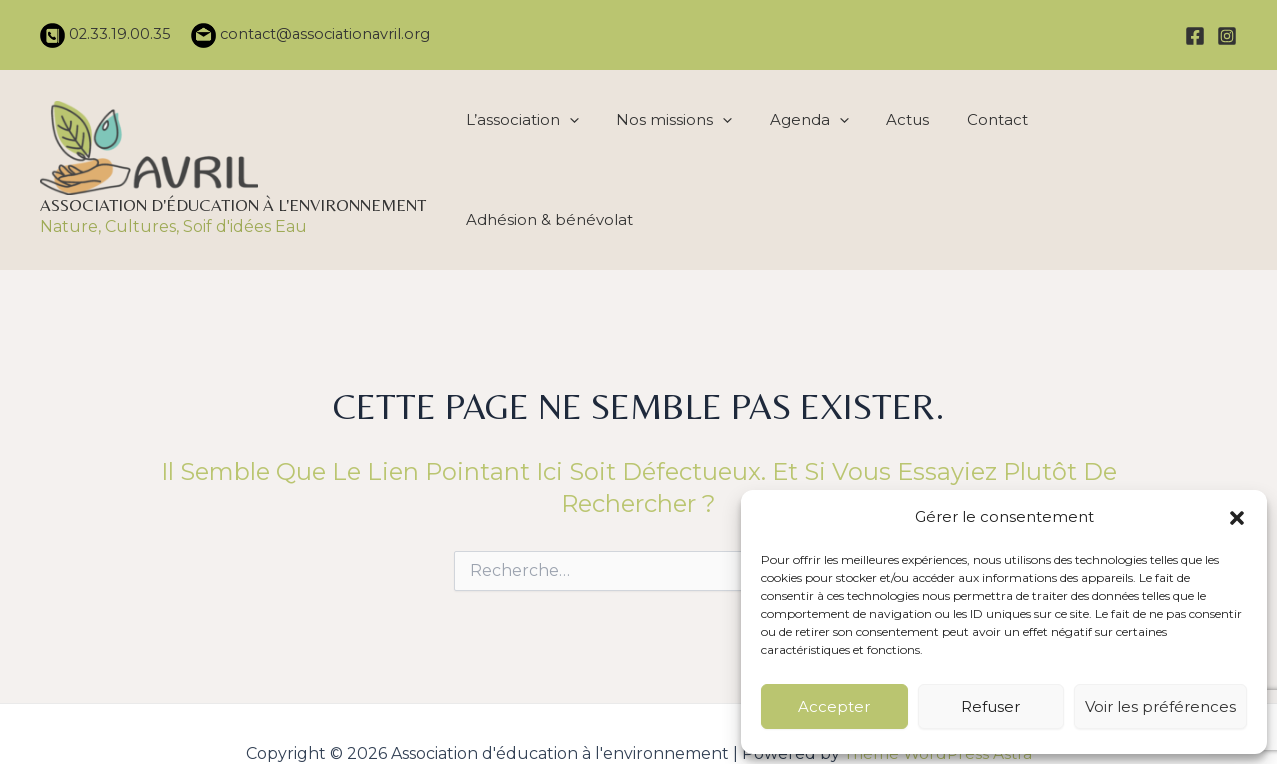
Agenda (806, 165)
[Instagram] (1227, 36)
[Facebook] (1195, 36)
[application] (571, 165)
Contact (989, 164)
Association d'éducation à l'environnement (233, 200)
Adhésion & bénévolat (1138, 164)
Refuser (990, 706)
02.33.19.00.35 (118, 34)
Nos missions (674, 165)
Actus (902, 164)
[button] (1237, 511)
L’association (524, 165)
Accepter (834, 706)
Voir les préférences (1160, 706)
